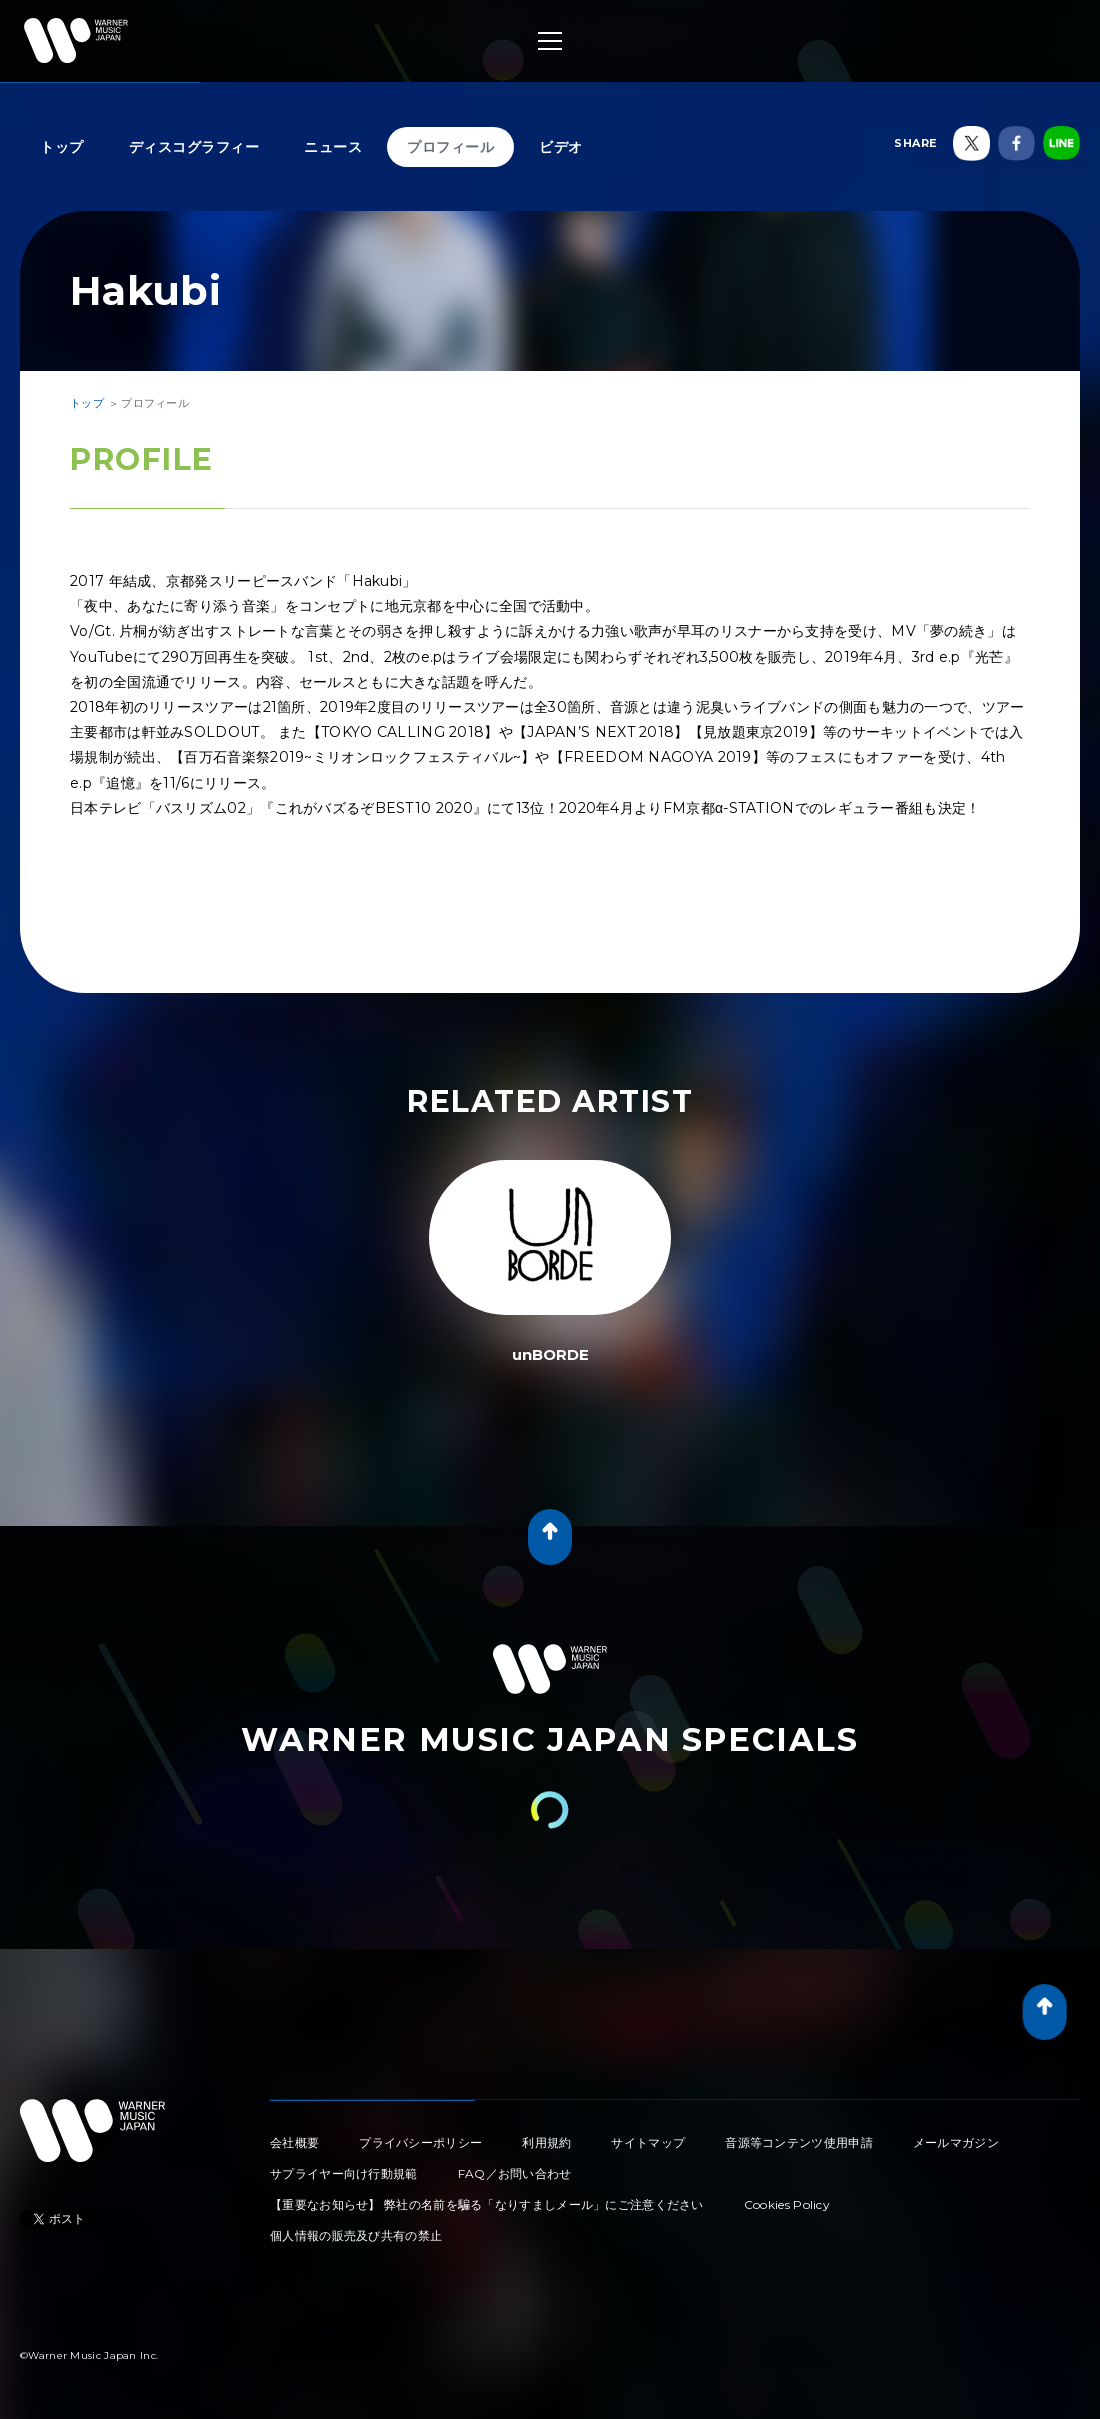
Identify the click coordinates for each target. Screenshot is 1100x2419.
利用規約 (546, 2142)
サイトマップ (648, 2142)
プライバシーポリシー (420, 2142)
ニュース (333, 147)
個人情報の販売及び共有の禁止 (356, 2235)
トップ (62, 147)
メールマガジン (956, 2142)
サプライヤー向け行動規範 (344, 2173)
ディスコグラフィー (194, 147)
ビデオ (561, 147)
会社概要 (294, 2142)
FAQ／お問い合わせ (515, 2173)
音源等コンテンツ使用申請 (799, 2142)
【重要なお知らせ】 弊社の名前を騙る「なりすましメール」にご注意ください (487, 2204)
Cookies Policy (787, 2204)
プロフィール (450, 147)
